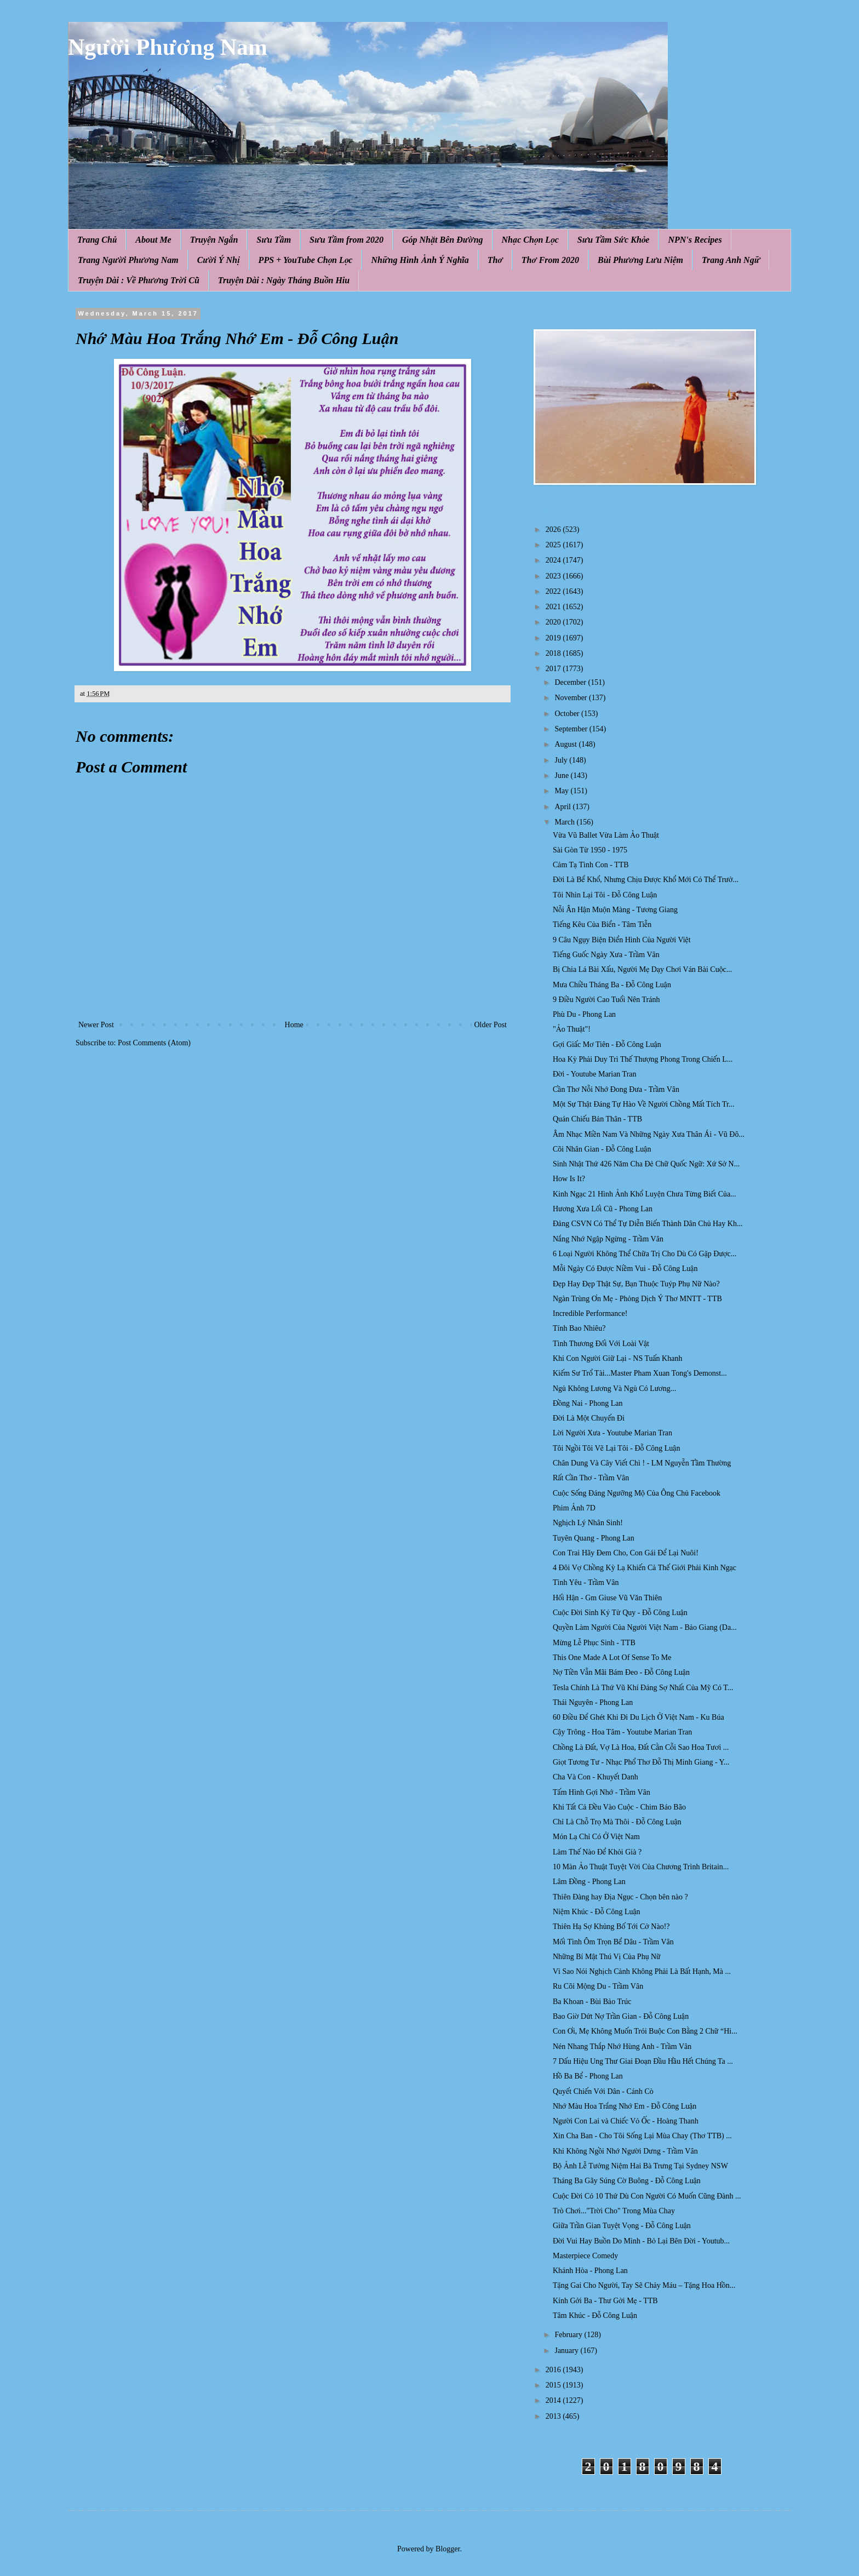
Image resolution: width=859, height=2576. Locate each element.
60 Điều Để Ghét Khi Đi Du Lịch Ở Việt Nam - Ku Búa (638, 1717)
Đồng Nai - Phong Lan (587, 1403)
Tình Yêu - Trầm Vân (586, 1582)
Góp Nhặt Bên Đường (442, 239)
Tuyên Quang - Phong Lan (593, 1538)
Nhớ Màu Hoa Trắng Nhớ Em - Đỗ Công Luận (624, 2106)
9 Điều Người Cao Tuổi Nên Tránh (606, 999)
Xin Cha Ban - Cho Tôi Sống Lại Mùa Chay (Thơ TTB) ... (642, 2136)
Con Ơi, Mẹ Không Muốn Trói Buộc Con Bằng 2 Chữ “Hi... (645, 2031)
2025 (554, 545)
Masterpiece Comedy (585, 2256)
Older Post (490, 1025)
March (565, 822)
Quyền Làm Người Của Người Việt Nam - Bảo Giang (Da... (645, 1627)
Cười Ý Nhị (218, 260)
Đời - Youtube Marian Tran (595, 1074)
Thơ (495, 260)
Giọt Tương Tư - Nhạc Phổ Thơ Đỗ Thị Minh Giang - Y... (641, 1762)
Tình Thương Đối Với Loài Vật (601, 1343)
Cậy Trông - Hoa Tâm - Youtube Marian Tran (622, 1732)
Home (294, 1025)
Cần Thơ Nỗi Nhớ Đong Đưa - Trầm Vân (616, 1089)
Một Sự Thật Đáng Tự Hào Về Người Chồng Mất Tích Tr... (643, 1104)
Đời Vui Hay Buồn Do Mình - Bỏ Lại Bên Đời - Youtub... (641, 2241)
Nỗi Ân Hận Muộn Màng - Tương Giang (615, 910)
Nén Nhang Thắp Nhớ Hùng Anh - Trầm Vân (622, 2046)
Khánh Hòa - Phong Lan (590, 2270)
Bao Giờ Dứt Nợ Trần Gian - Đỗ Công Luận (621, 2016)
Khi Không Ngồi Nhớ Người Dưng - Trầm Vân (625, 2151)
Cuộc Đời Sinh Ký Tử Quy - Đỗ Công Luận (620, 1612)
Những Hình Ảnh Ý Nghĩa (419, 260)
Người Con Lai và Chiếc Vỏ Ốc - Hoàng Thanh (625, 2121)
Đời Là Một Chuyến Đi (589, 1418)
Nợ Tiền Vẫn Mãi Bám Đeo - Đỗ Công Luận (621, 1672)
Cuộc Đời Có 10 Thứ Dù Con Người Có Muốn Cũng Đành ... (647, 2196)
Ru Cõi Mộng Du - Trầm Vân (598, 1986)
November (571, 698)
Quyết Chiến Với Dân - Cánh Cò (603, 2091)
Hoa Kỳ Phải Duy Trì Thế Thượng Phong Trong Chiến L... (642, 1059)
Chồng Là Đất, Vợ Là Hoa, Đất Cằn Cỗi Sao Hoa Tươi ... (641, 1747)
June (562, 775)
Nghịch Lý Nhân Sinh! (588, 1523)
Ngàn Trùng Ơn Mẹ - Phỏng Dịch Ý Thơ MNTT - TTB (637, 1299)
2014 (554, 2400)
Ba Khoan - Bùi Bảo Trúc (592, 2001)
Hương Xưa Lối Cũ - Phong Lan (602, 1209)
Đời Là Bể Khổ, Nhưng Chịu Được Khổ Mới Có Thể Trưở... (645, 879)
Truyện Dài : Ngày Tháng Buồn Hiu (284, 280)
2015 (554, 2385)
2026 (554, 529)
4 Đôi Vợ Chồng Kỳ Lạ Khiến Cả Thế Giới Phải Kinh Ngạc (644, 1568)
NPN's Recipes (694, 239)
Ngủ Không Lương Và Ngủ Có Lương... (614, 1388)
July (561, 760)
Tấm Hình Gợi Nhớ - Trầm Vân (601, 1792)
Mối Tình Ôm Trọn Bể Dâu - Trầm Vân (613, 1942)
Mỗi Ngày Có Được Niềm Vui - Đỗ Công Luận (625, 1268)
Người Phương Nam (167, 47)
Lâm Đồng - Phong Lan (589, 1881)
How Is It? (569, 1179)
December (571, 682)
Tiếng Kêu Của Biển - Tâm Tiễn (602, 924)
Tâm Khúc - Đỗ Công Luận (595, 2315)
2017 (554, 669)
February (569, 2335)
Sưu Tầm (273, 239)
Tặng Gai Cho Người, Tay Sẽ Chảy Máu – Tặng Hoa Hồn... (644, 2285)
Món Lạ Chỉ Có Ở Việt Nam (596, 1837)
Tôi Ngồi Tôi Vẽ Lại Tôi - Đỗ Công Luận (616, 1448)
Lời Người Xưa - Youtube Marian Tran (612, 1433)
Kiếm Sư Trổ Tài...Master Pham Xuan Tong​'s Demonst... (640, 1373)
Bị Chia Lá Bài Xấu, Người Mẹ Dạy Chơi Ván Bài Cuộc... (642, 969)
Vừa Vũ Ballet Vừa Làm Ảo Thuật (606, 835)
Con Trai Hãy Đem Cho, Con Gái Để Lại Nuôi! (625, 1553)
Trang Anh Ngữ (731, 260)
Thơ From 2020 (550, 260)
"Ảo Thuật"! (572, 1029)
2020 (554, 622)
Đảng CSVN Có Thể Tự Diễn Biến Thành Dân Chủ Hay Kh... (647, 1224)
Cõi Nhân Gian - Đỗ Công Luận (602, 1149)
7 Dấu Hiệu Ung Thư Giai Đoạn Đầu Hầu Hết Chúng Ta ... (643, 2061)
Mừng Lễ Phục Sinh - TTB (594, 1643)
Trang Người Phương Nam (128, 260)
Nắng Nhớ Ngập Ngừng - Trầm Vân (608, 1239)
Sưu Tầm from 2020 (346, 239)
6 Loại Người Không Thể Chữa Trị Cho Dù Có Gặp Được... (644, 1254)
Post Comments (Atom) (154, 1043)
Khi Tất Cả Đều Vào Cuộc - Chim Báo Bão (619, 1807)
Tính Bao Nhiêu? (579, 1328)
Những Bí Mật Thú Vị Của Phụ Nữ (607, 1957)
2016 (554, 2370)
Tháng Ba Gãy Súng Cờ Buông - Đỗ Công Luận (627, 2181)
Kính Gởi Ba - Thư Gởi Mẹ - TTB (605, 2301)
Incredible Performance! (590, 1313)
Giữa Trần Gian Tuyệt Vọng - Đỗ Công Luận (622, 2226)
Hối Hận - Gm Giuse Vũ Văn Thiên (607, 1598)
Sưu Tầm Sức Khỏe (613, 239)
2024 (554, 560)
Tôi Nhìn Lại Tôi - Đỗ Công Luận (605, 895)
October (567, 713)
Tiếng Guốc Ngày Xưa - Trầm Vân (606, 955)
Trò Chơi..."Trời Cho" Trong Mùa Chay (614, 2211)
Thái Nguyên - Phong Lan (593, 1702)
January (567, 2350)
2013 (554, 2416)
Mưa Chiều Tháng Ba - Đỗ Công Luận (612, 985)
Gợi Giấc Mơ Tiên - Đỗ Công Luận (607, 1044)
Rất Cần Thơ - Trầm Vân (591, 1478)
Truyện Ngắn (214, 239)
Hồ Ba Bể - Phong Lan (588, 2076)
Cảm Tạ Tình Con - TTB (591, 865)
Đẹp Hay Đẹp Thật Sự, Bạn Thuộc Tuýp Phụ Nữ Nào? (636, 1284)
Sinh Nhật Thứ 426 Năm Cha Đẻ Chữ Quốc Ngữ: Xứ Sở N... (646, 1164)
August (566, 744)
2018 (554, 653)
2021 (554, 607)
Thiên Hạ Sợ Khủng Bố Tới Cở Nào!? (611, 1926)
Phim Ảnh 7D (574, 1508)
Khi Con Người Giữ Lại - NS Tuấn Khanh (617, 1358)
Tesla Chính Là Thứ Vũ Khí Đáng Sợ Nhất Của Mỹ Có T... (643, 1688)
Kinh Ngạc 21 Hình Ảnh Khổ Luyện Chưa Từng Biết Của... (644, 1194)
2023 (554, 576)
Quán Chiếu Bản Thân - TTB (597, 1119)
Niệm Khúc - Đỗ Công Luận (596, 1912)
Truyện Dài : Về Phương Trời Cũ (138, 280)
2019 (554, 638)
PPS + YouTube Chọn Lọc (306, 260)
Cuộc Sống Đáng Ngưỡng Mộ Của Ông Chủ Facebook (636, 1493)
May (562, 791)
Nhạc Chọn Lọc (530, 239)
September (571, 729)
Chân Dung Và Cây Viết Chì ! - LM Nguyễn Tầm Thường (642, 1463)
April (563, 807)
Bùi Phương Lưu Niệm (640, 260)
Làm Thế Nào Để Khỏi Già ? (597, 1852)
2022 (554, 591)
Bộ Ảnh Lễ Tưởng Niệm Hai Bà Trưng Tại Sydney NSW (640, 2166)
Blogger (448, 2549)
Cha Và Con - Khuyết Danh (595, 1777)
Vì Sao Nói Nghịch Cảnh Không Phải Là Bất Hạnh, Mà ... (642, 1971)
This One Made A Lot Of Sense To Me (612, 1657)
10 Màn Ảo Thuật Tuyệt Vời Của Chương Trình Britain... (641, 1867)
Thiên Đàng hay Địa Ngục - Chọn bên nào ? (620, 1897)
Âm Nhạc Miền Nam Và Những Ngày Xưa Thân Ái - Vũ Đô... (649, 1134)
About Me (153, 239)
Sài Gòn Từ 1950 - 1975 (590, 850)
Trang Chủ (97, 239)
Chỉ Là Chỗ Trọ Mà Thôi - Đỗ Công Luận (617, 1822)
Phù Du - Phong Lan (584, 1014)
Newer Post (96, 1025)
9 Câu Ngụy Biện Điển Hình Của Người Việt (622, 940)
